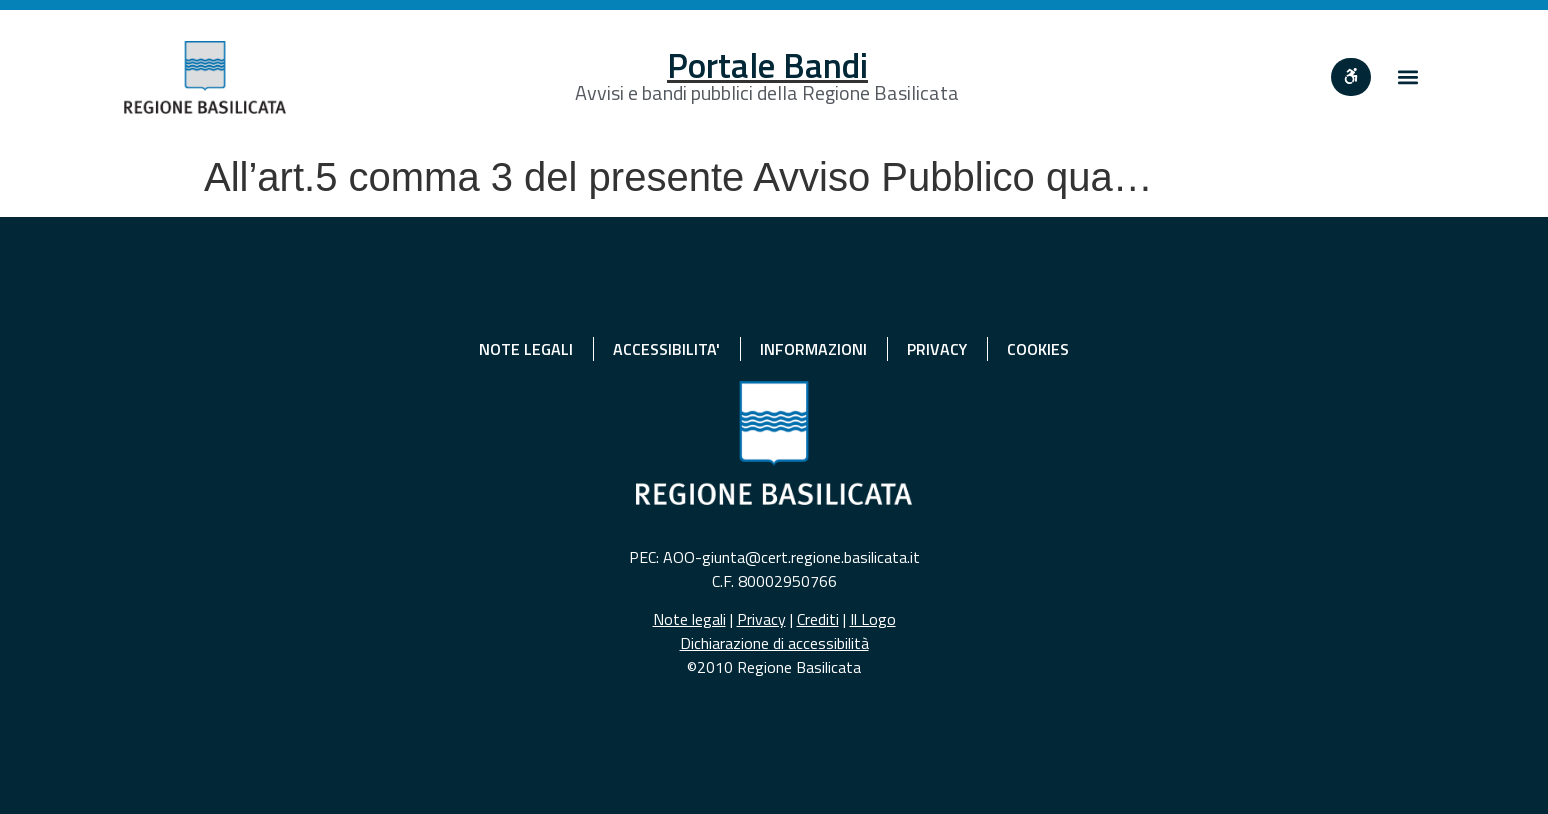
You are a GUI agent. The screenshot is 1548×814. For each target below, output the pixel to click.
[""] (1351, 77)
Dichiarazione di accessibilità (774, 643)
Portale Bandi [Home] (767, 65)
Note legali (689, 619)
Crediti (818, 619)
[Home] (205, 77)
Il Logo (873, 619)
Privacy (761, 619)
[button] (1407, 77)
